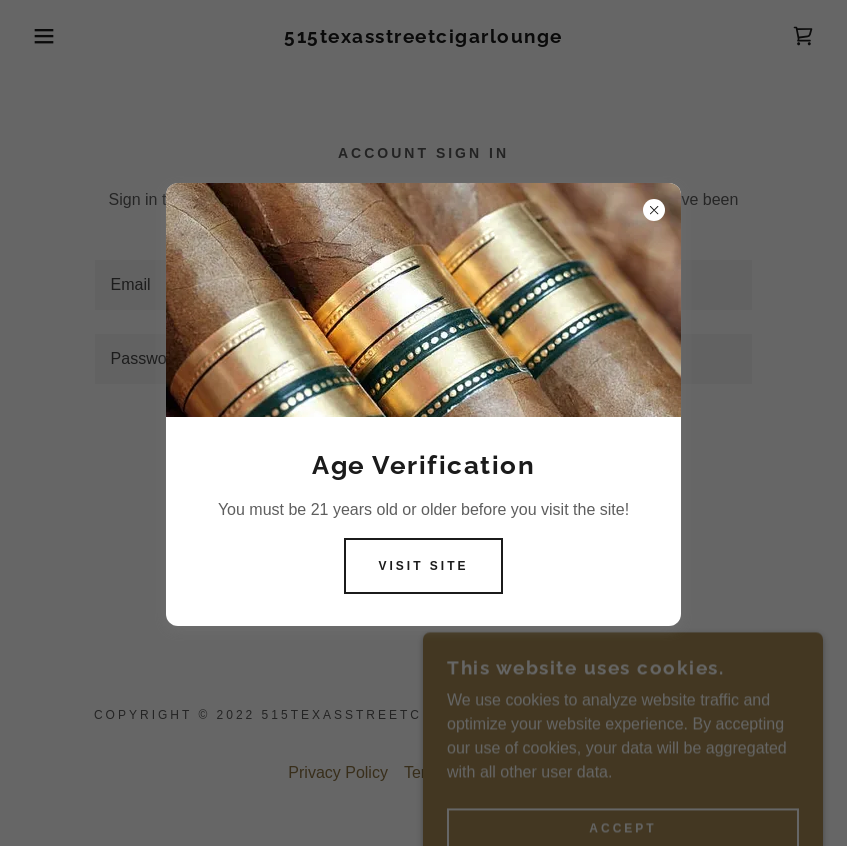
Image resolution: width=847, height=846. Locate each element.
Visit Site (423, 566)
